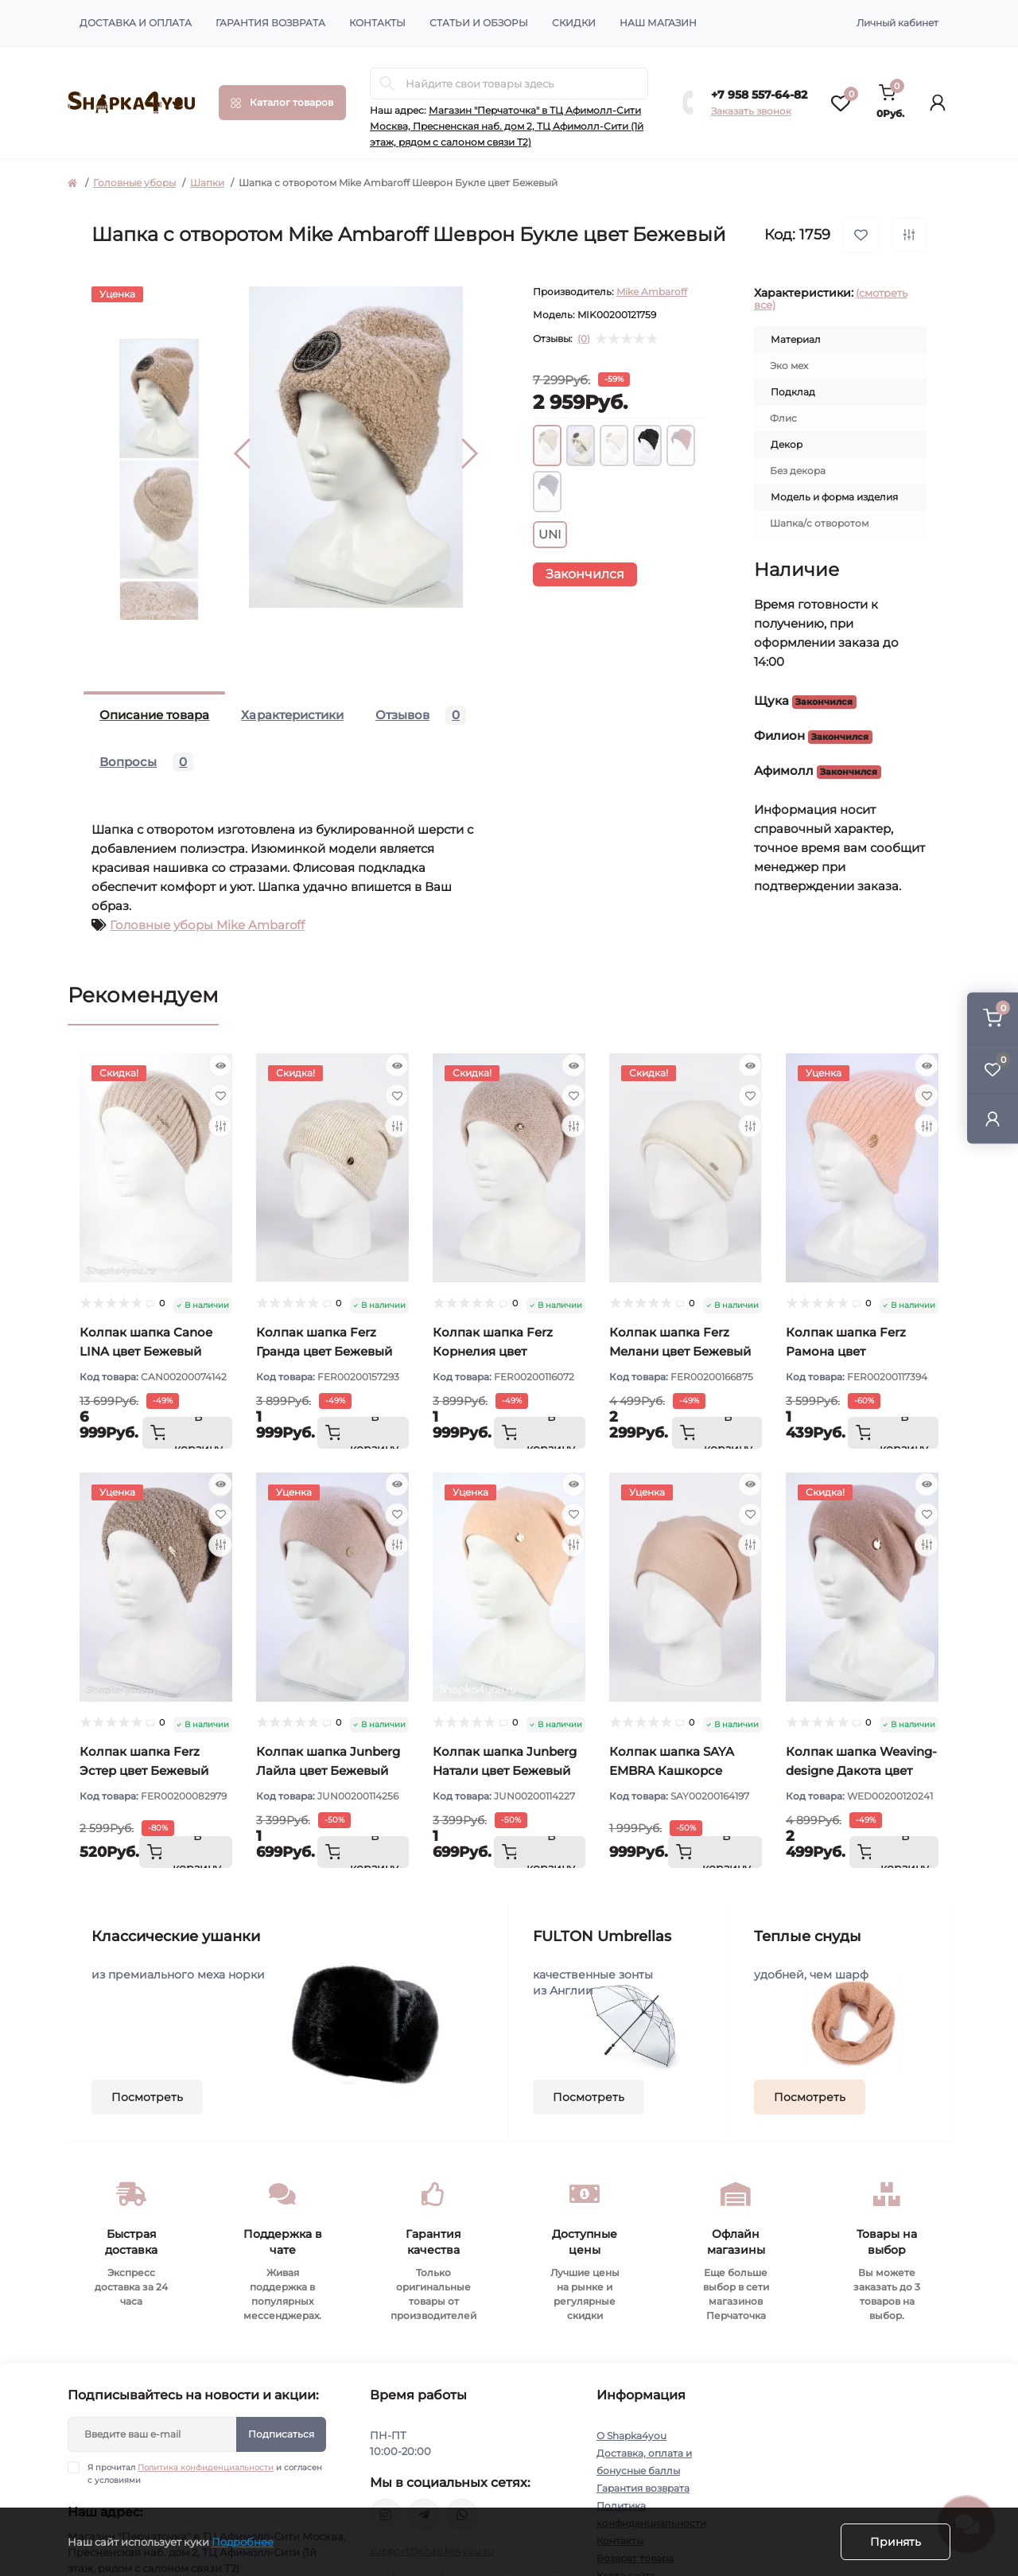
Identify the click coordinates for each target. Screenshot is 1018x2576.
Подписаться (281, 2434)
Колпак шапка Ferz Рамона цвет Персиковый (846, 1351)
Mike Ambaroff (651, 292)
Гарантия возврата (270, 23)
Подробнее (243, 2541)
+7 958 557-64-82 (759, 95)
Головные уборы (134, 183)
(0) (583, 338)
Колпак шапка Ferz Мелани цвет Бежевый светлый (680, 1351)
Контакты (377, 23)
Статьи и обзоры (478, 23)
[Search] (387, 83)
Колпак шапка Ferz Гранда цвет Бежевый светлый (324, 1351)
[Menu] (282, 102)
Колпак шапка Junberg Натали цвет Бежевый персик (505, 1770)
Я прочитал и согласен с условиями (204, 2473)
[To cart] (187, 1433)
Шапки (207, 183)
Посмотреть (147, 2097)
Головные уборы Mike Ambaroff (207, 924)
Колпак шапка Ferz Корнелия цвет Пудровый (493, 1351)
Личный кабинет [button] (897, 23)
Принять (895, 2542)
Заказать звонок (751, 111)
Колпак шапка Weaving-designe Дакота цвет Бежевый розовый (861, 1770)
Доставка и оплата (136, 23)
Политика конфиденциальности (206, 2467)
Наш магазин (658, 23)
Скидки (574, 23)
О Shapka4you (631, 2436)
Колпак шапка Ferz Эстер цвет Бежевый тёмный (144, 1770)
